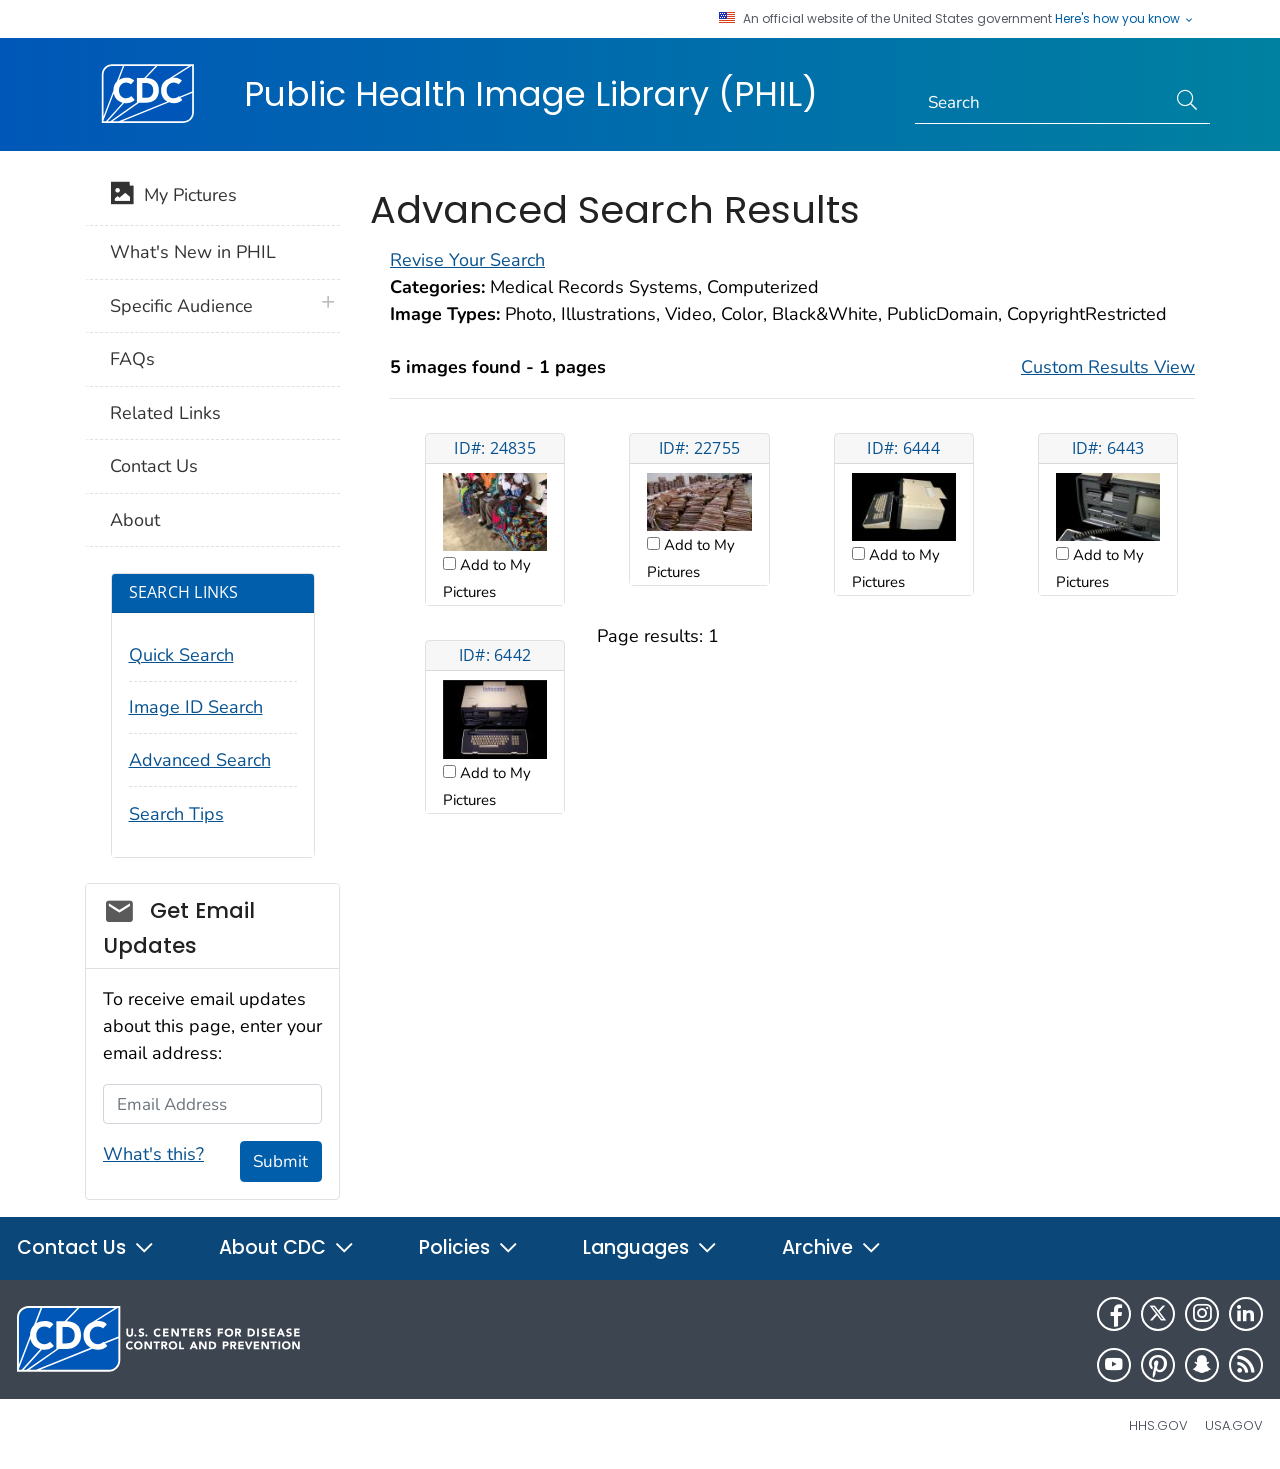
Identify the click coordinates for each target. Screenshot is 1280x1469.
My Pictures (173, 197)
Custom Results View (1108, 367)
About (135, 520)
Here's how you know (1125, 19)
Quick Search (181, 655)
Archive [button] (832, 1247)
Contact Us (154, 466)
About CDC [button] (287, 1247)
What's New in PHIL (193, 252)
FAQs (132, 359)
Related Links (165, 413)
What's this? (153, 1154)
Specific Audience (181, 306)
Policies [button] (469, 1247)
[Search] (1040, 103)
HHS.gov (1158, 1425)
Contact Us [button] (86, 1247)
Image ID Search (196, 707)
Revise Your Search (467, 260)
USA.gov (1234, 1425)
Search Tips (176, 814)
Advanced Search (200, 760)
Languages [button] (650, 1247)
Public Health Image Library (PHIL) (531, 94)
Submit (280, 1161)
